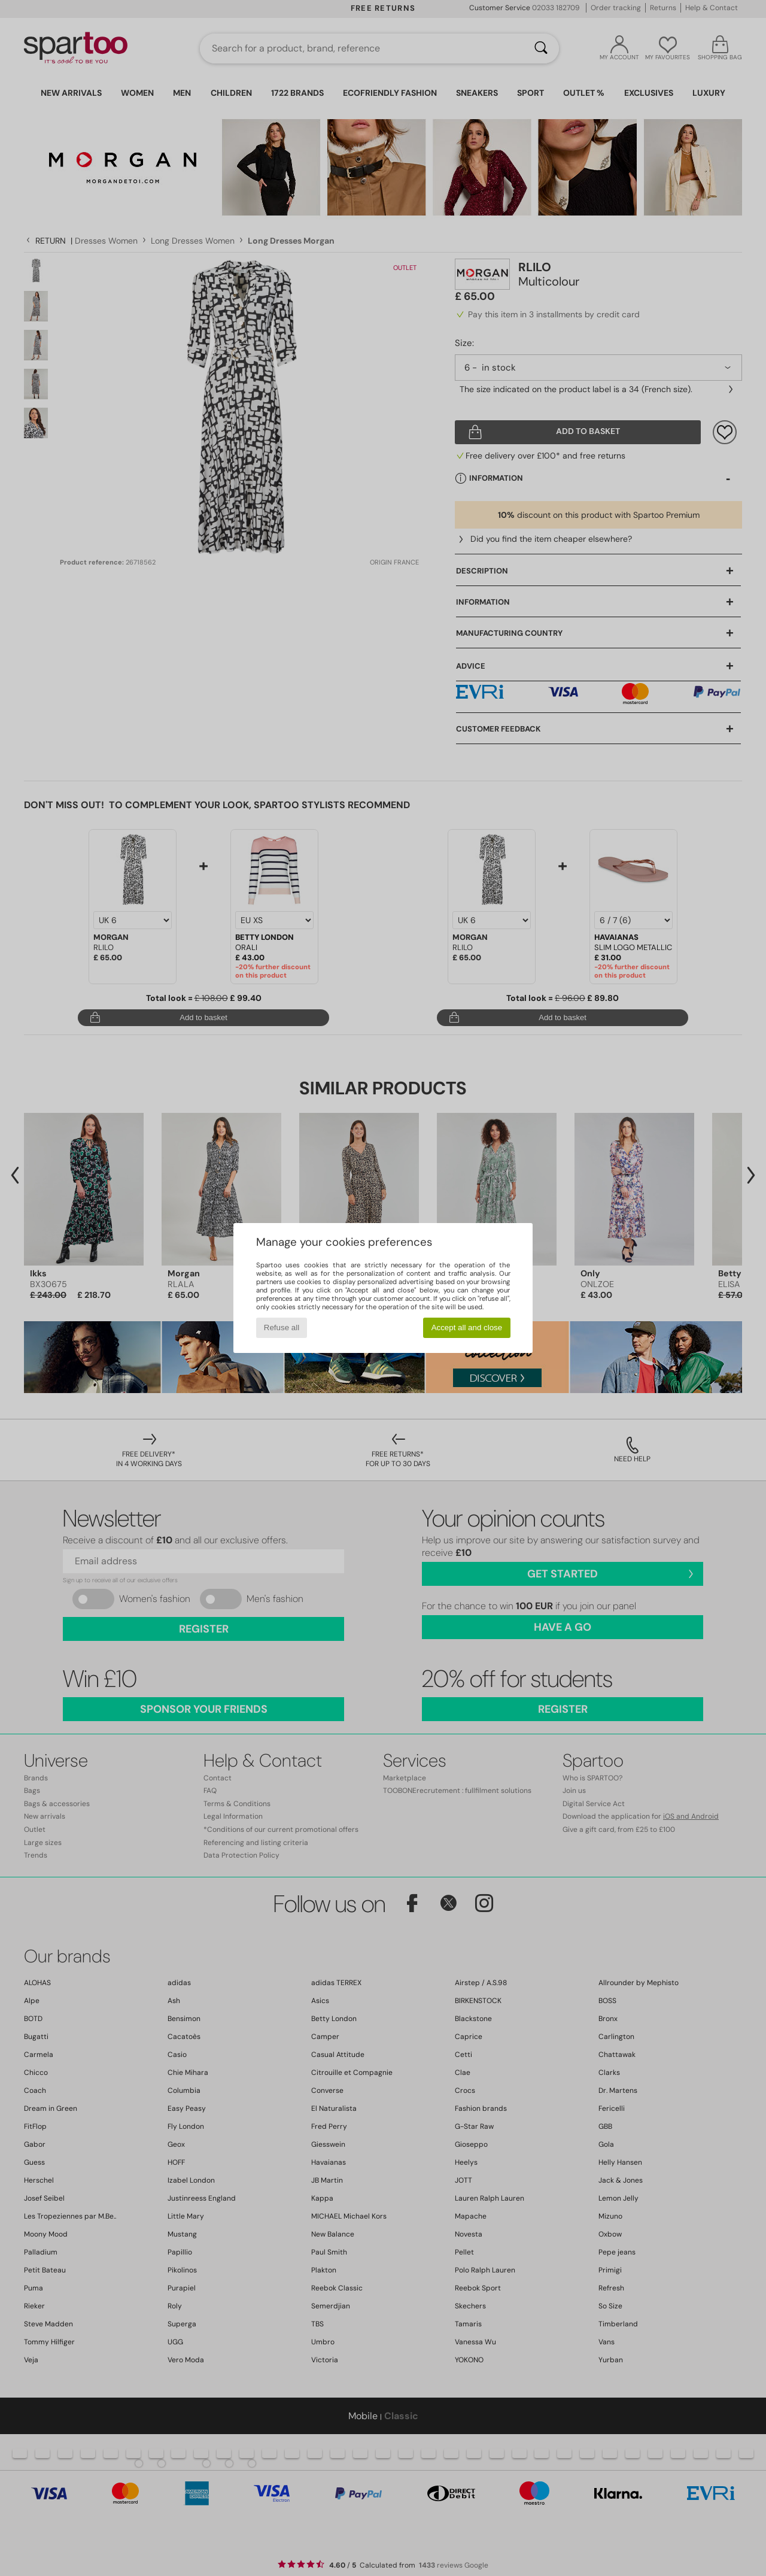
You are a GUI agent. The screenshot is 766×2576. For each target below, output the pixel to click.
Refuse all (281, 1327)
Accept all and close (467, 1327)
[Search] (541, 48)
